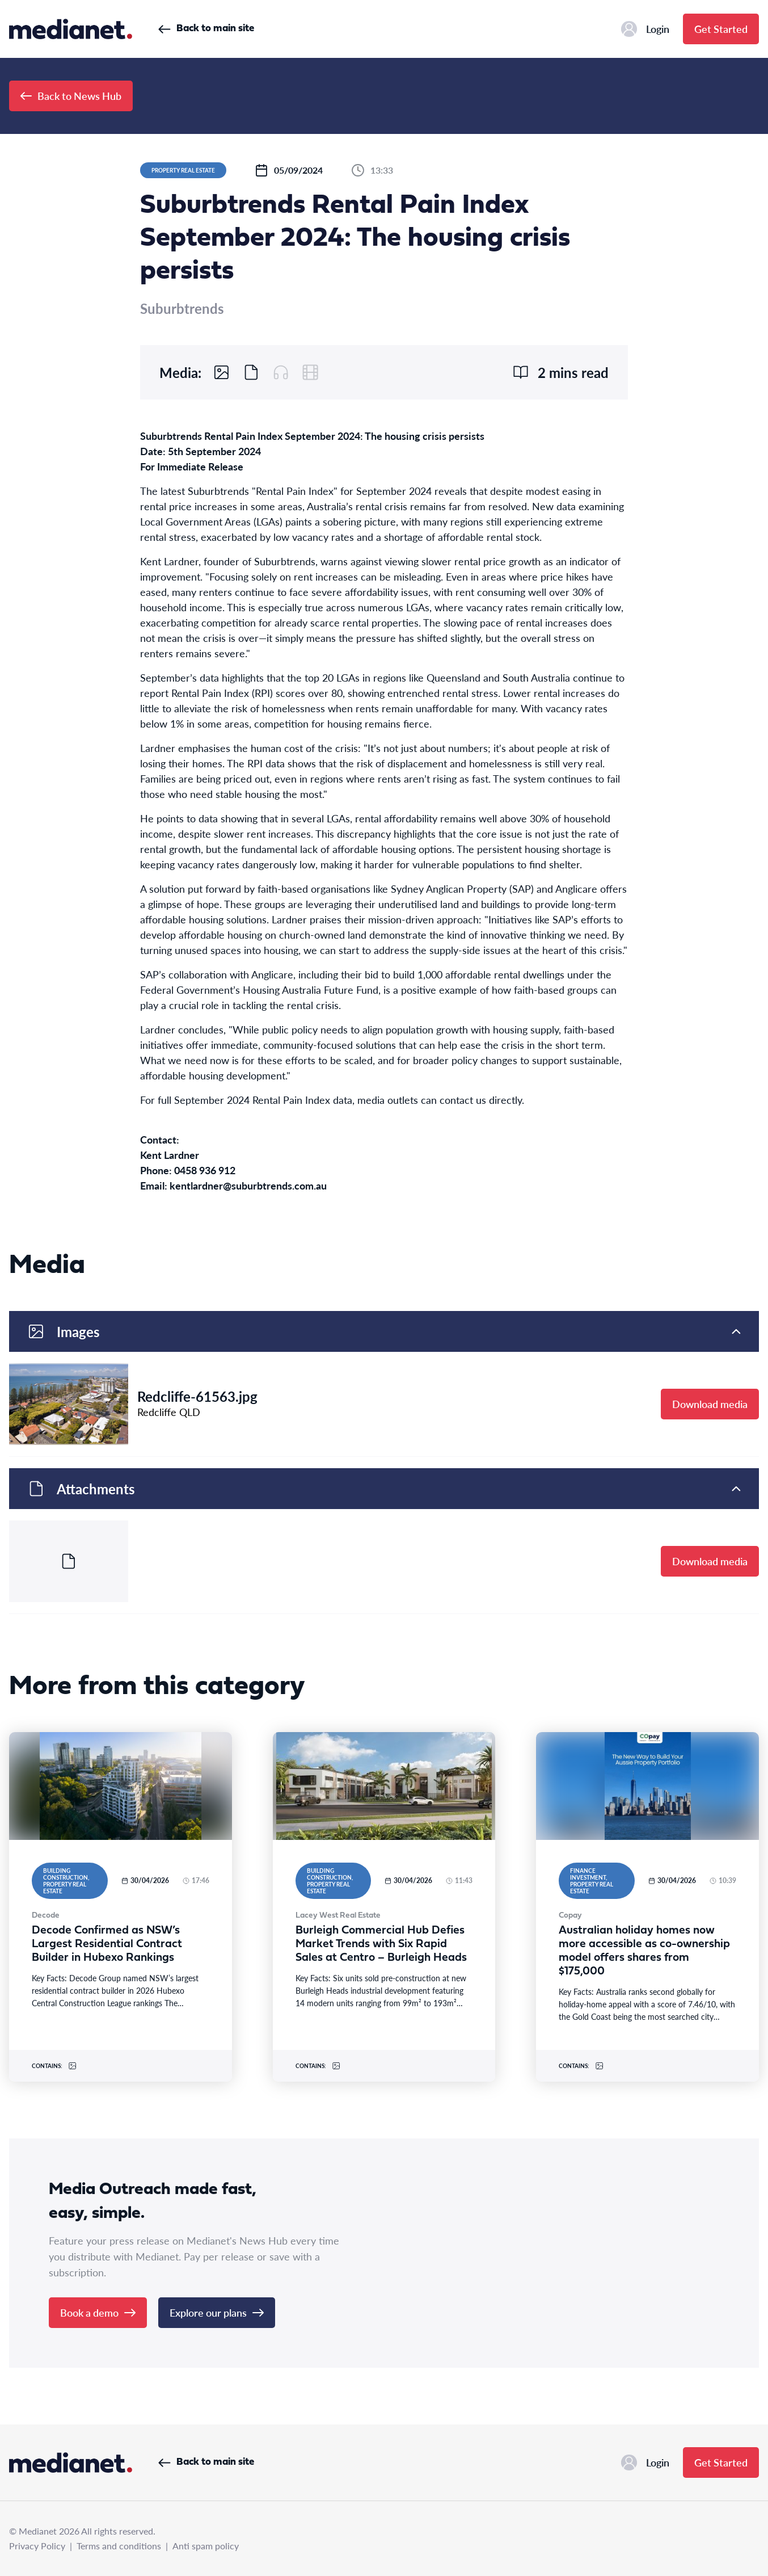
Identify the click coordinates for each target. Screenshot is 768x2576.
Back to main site (206, 28)
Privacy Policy (37, 2545)
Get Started (721, 29)
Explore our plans (217, 2312)
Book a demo (98, 2312)
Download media (710, 1404)
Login (645, 29)
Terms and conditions (119, 2545)
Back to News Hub (70, 96)
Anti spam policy (205, 2545)
